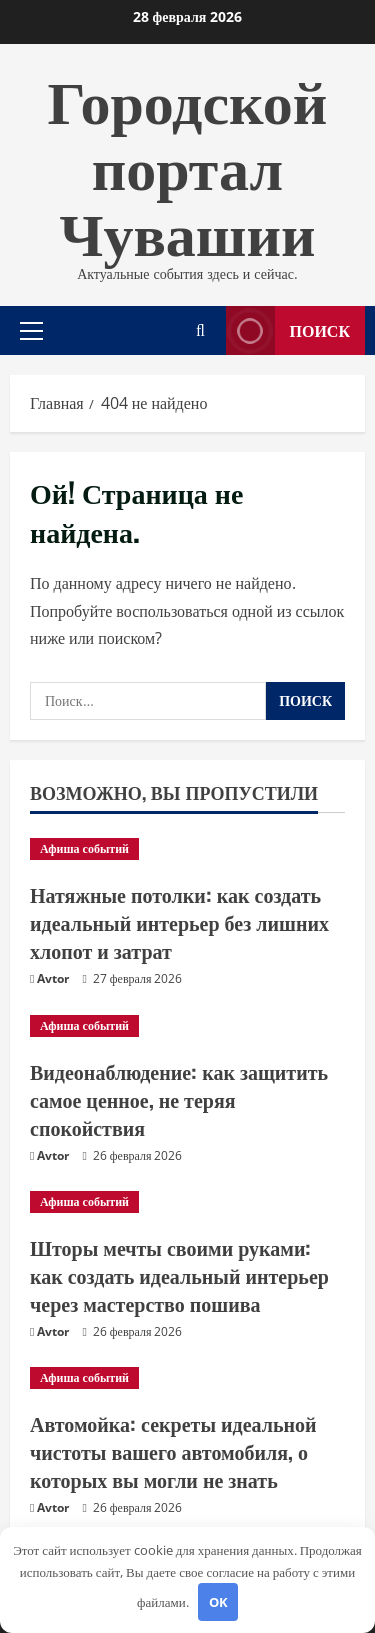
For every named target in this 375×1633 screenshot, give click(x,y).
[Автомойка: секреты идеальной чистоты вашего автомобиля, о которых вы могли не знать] (187, 1378)
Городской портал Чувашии (188, 162)
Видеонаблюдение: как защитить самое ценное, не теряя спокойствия (179, 1099)
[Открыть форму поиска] (200, 330)
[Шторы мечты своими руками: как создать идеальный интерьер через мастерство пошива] (187, 1202)
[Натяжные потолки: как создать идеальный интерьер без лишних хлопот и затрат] (187, 849)
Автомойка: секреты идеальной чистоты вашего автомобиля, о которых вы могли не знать (173, 1451)
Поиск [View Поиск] (288, 330)
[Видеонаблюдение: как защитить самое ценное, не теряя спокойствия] (187, 1026)
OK (218, 1602)
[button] (31, 330)
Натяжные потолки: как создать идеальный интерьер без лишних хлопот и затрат (179, 922)
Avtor (53, 978)
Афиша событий (84, 848)
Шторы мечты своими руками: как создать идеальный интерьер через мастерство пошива (179, 1275)
